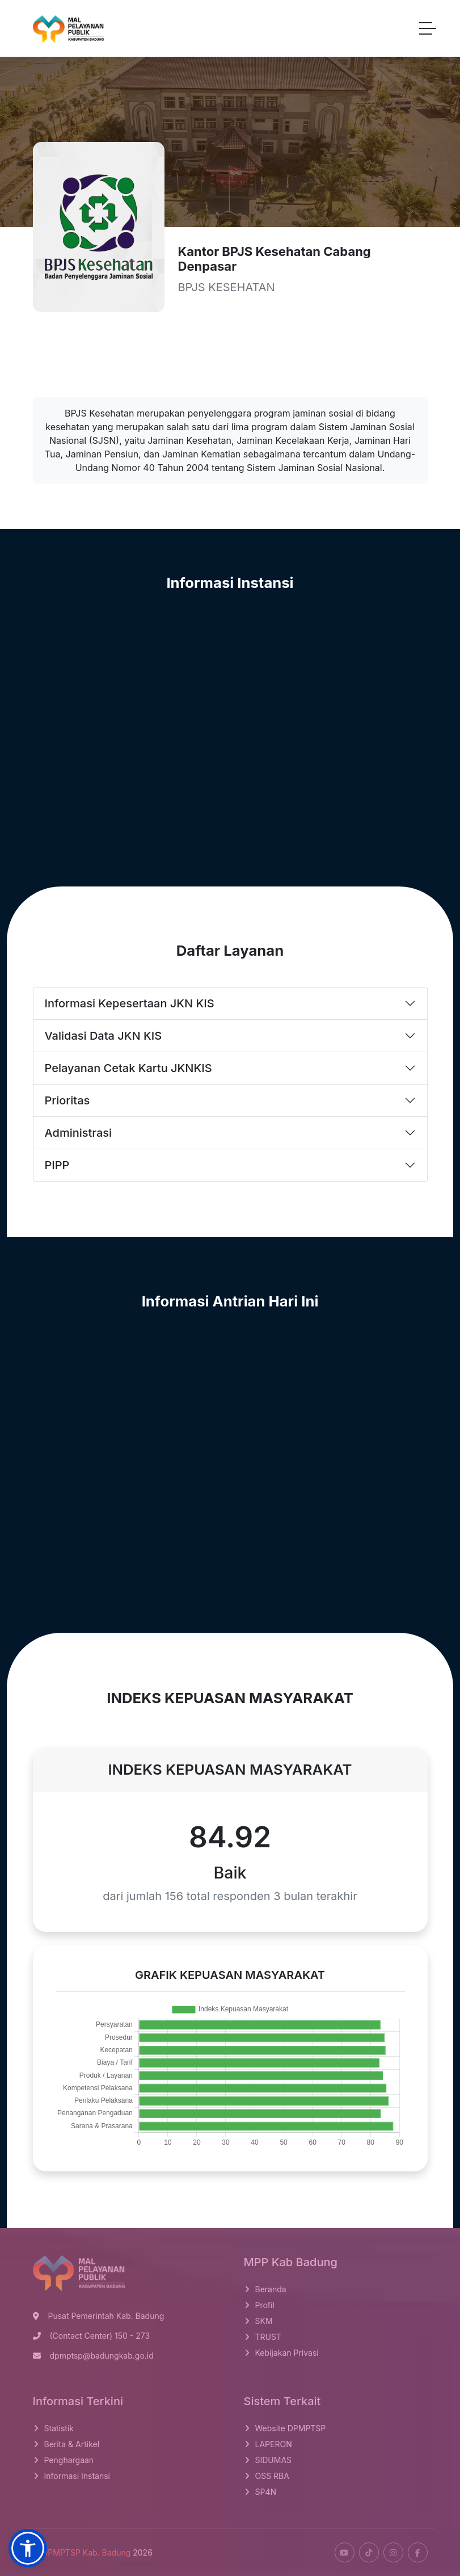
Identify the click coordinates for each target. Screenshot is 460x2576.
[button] (27, 2548)
